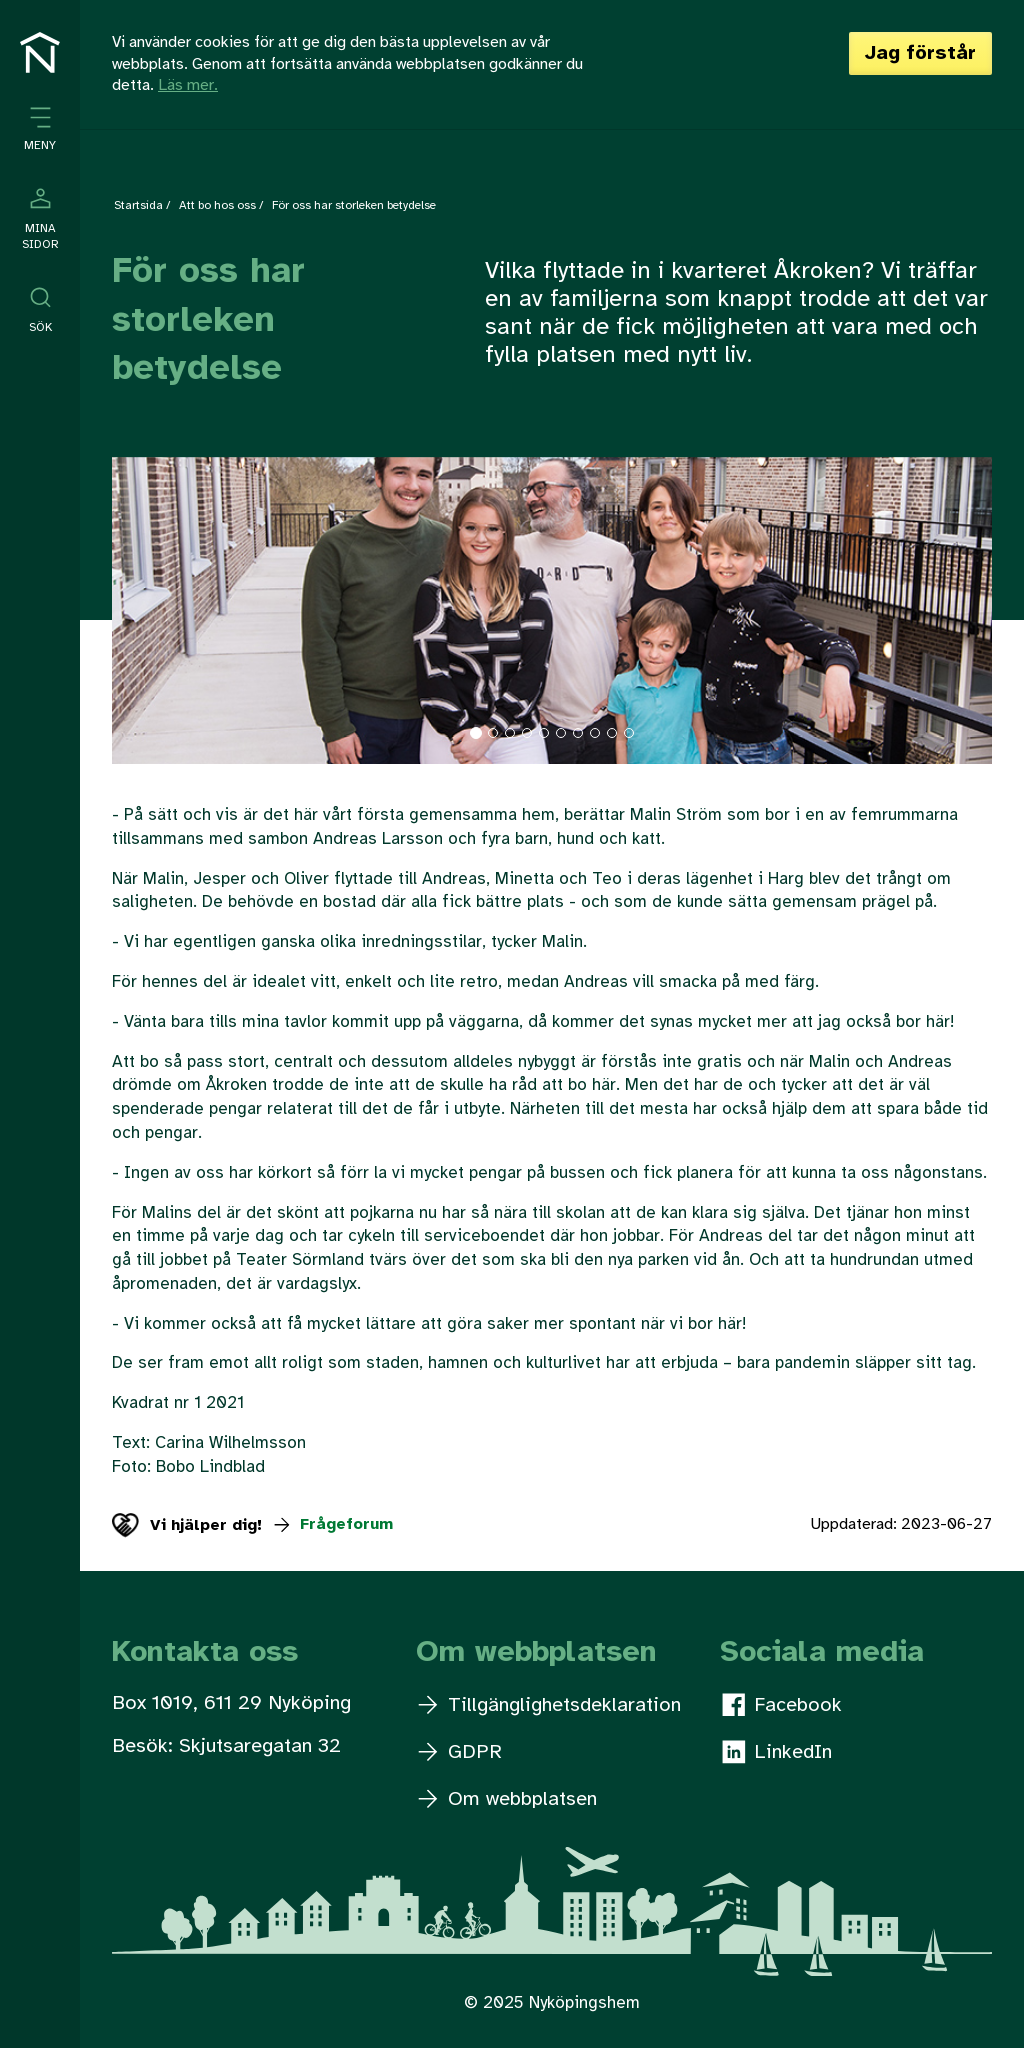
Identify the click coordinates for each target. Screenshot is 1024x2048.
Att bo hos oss (217, 205)
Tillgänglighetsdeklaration (549, 1705)
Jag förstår (920, 53)
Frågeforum (332, 1524)
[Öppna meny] (40, 129)
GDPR (460, 1752)
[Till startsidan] (40, 52)
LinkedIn (777, 1752)
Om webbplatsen (507, 1799)
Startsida (138, 205)
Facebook (782, 1705)
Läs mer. (188, 85)
